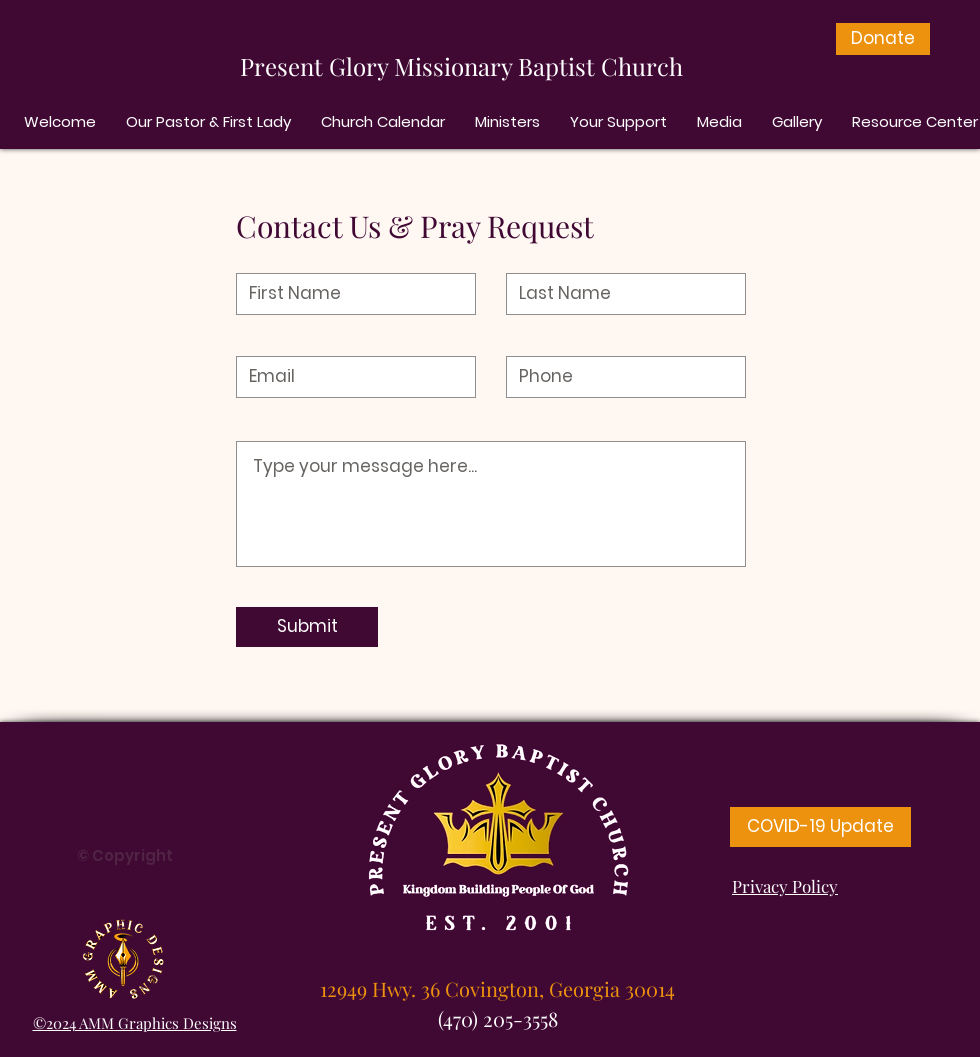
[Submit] (307, 627)
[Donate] (883, 39)
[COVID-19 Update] (820, 827)
